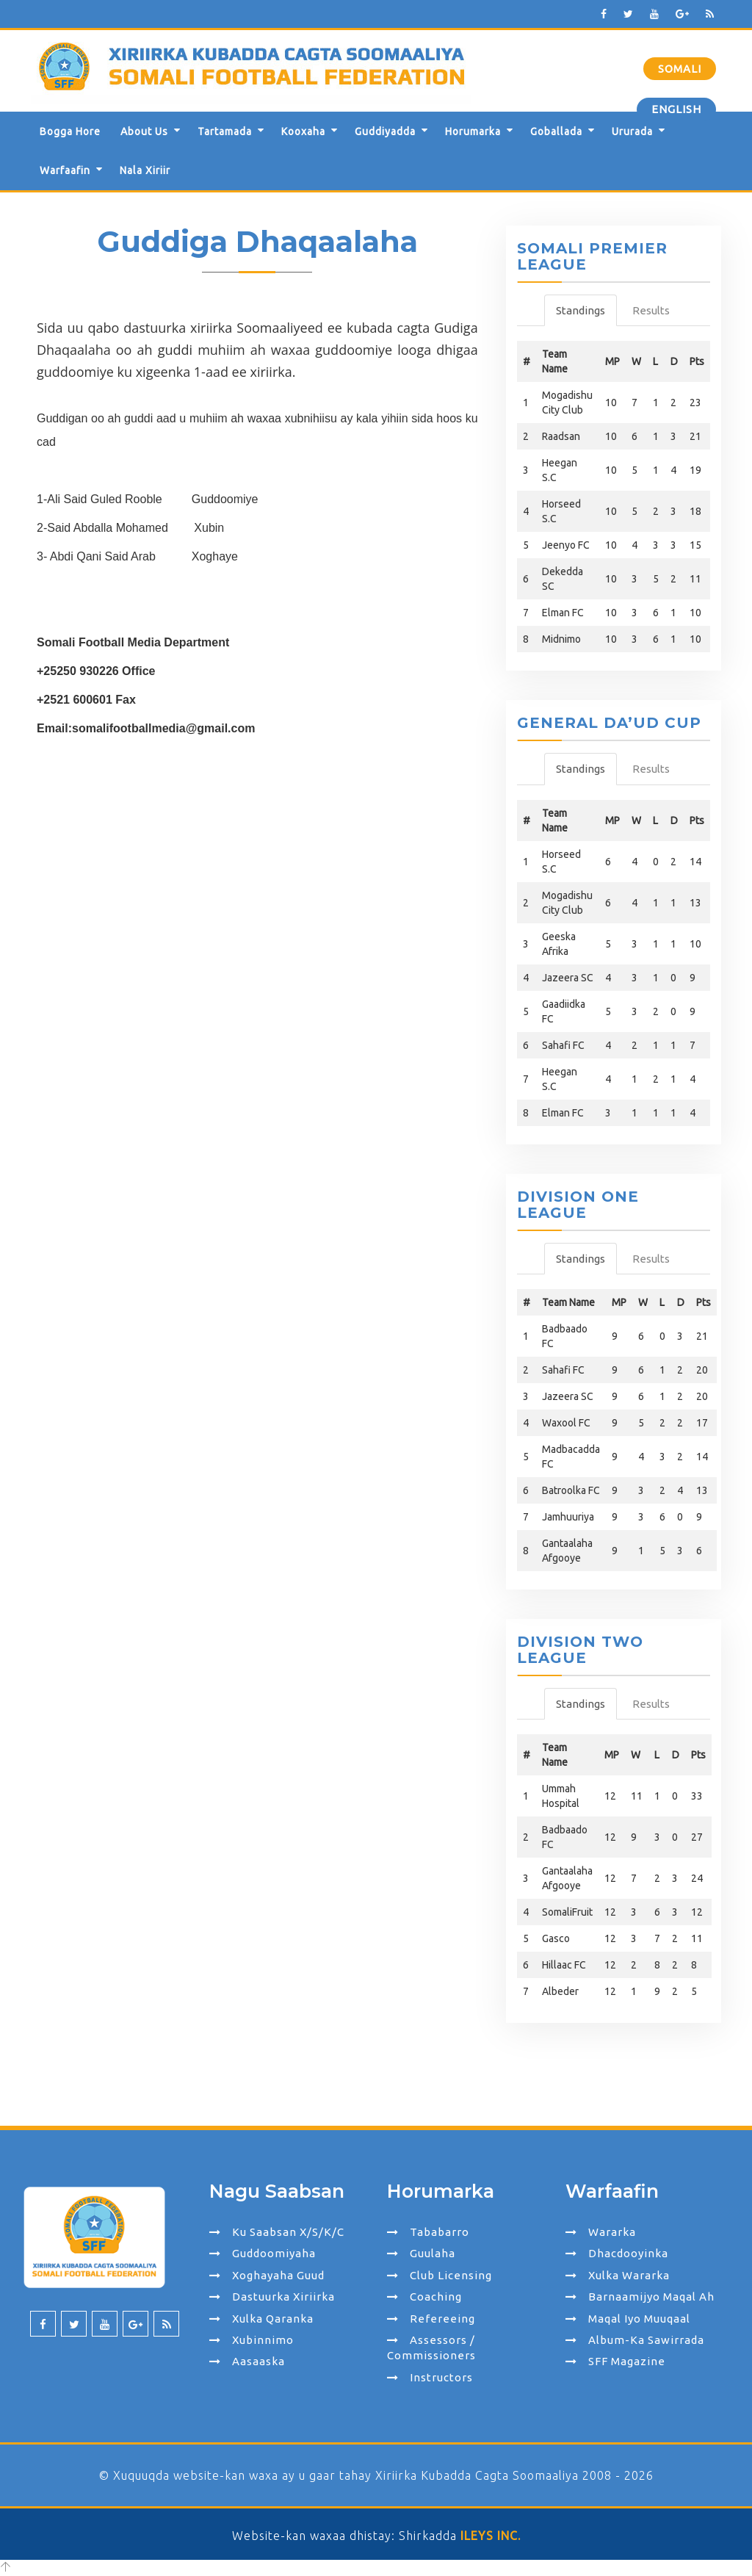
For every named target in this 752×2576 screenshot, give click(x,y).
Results (651, 310)
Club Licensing (439, 2275)
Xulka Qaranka (261, 2318)
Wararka (600, 2232)
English (676, 109)
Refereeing (431, 2318)
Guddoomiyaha (262, 2253)
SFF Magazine (615, 2361)
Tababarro (428, 2232)
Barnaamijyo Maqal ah (640, 2296)
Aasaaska (247, 2361)
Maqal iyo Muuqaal (627, 2318)
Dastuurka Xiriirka (272, 2296)
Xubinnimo (251, 2340)
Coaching (424, 2296)
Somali (679, 68)
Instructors (430, 2377)
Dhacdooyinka (616, 2253)
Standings (580, 310)
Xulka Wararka (617, 2275)
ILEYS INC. (490, 2535)
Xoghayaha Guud (267, 2275)
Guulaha (421, 2253)
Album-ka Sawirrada (634, 2340)
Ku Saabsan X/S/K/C (276, 2232)
